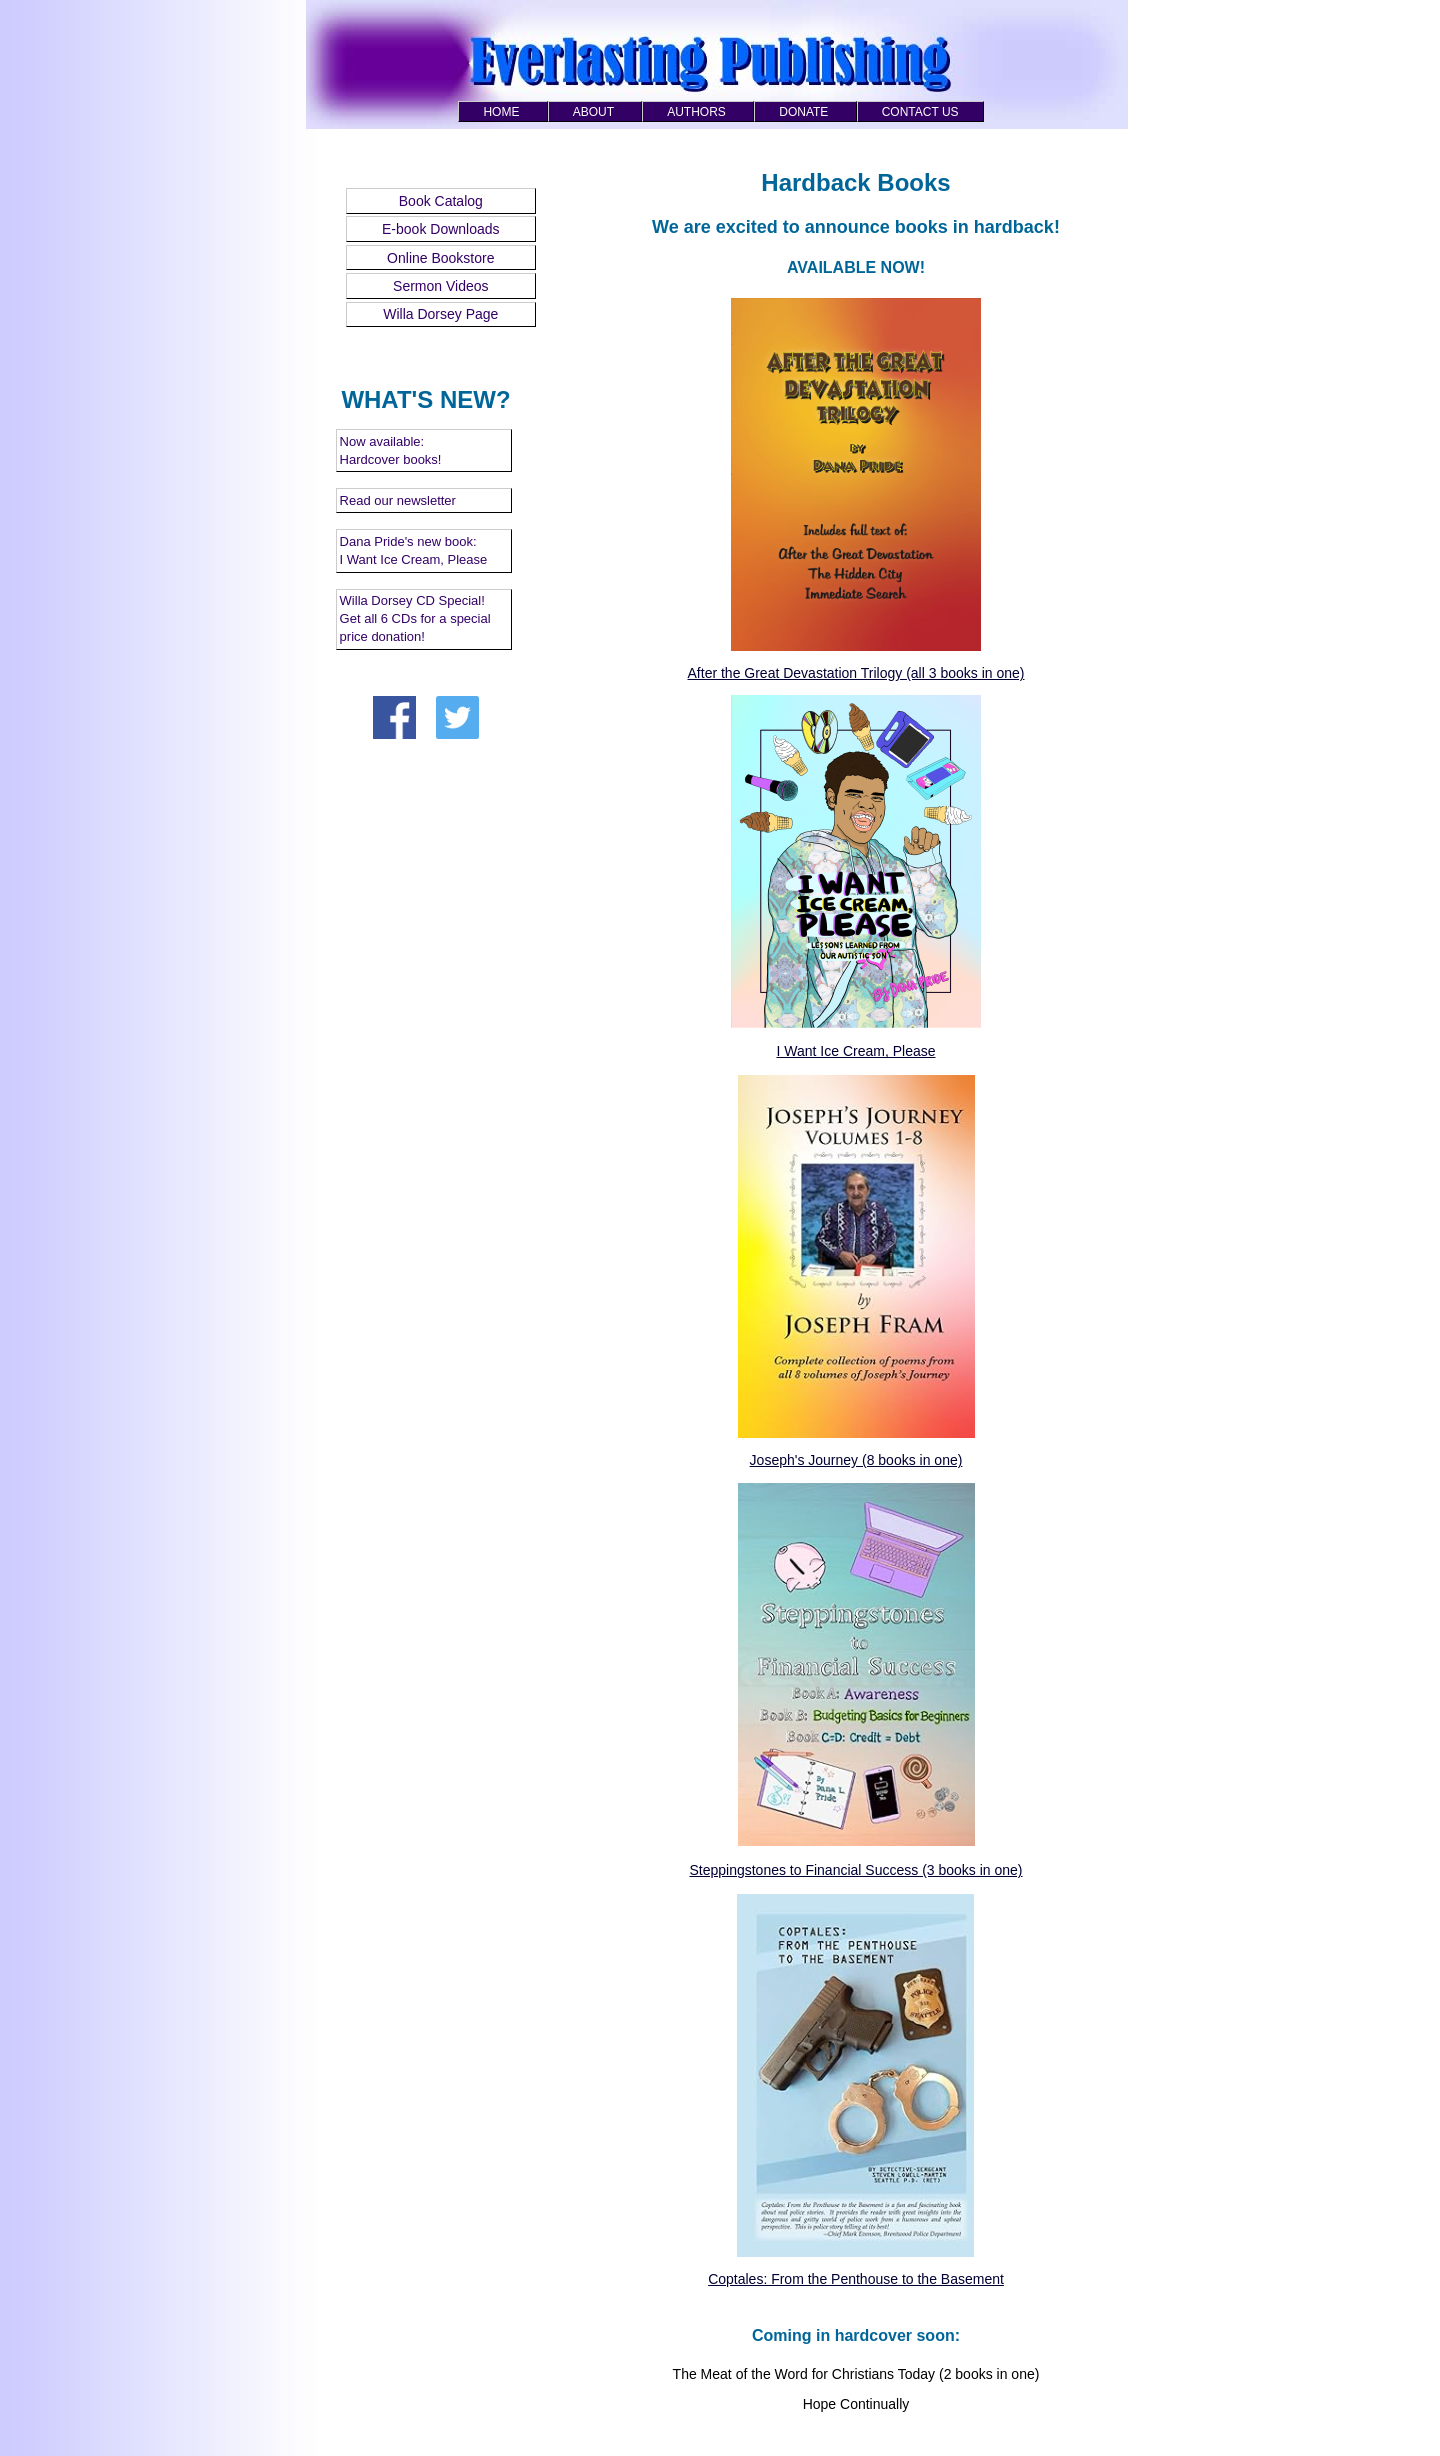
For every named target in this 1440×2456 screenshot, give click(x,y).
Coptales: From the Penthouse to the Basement (856, 2279)
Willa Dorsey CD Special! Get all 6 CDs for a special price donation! (415, 618)
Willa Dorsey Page (440, 314)
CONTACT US (920, 112)
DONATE (803, 112)
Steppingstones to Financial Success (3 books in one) (855, 1870)
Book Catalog (441, 201)
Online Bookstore (440, 258)
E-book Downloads (441, 229)
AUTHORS (696, 112)
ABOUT (593, 112)
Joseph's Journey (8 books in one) (856, 1460)
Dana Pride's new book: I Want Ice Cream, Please (414, 550)
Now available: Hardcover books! (391, 450)
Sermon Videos (440, 286)
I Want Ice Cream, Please (856, 1051)
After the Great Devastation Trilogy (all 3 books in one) (856, 673)
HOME (501, 112)
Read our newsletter (398, 500)
